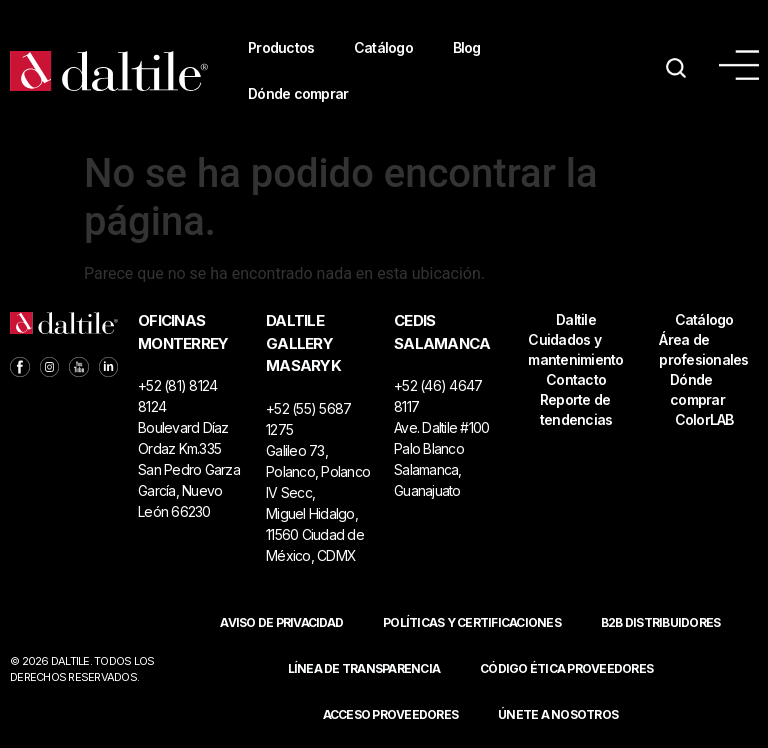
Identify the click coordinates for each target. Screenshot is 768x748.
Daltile (576, 319)
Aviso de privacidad (281, 622)
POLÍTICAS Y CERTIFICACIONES (472, 622)
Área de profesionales (703, 349)
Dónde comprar (298, 93)
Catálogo (384, 47)
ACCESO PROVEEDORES (391, 714)
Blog (468, 47)
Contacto (576, 379)
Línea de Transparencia (364, 668)
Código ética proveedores (566, 668)
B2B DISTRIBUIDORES (661, 622)
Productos (281, 47)
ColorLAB (704, 419)
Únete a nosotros (558, 714)
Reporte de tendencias (576, 409)
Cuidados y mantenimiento (575, 349)
